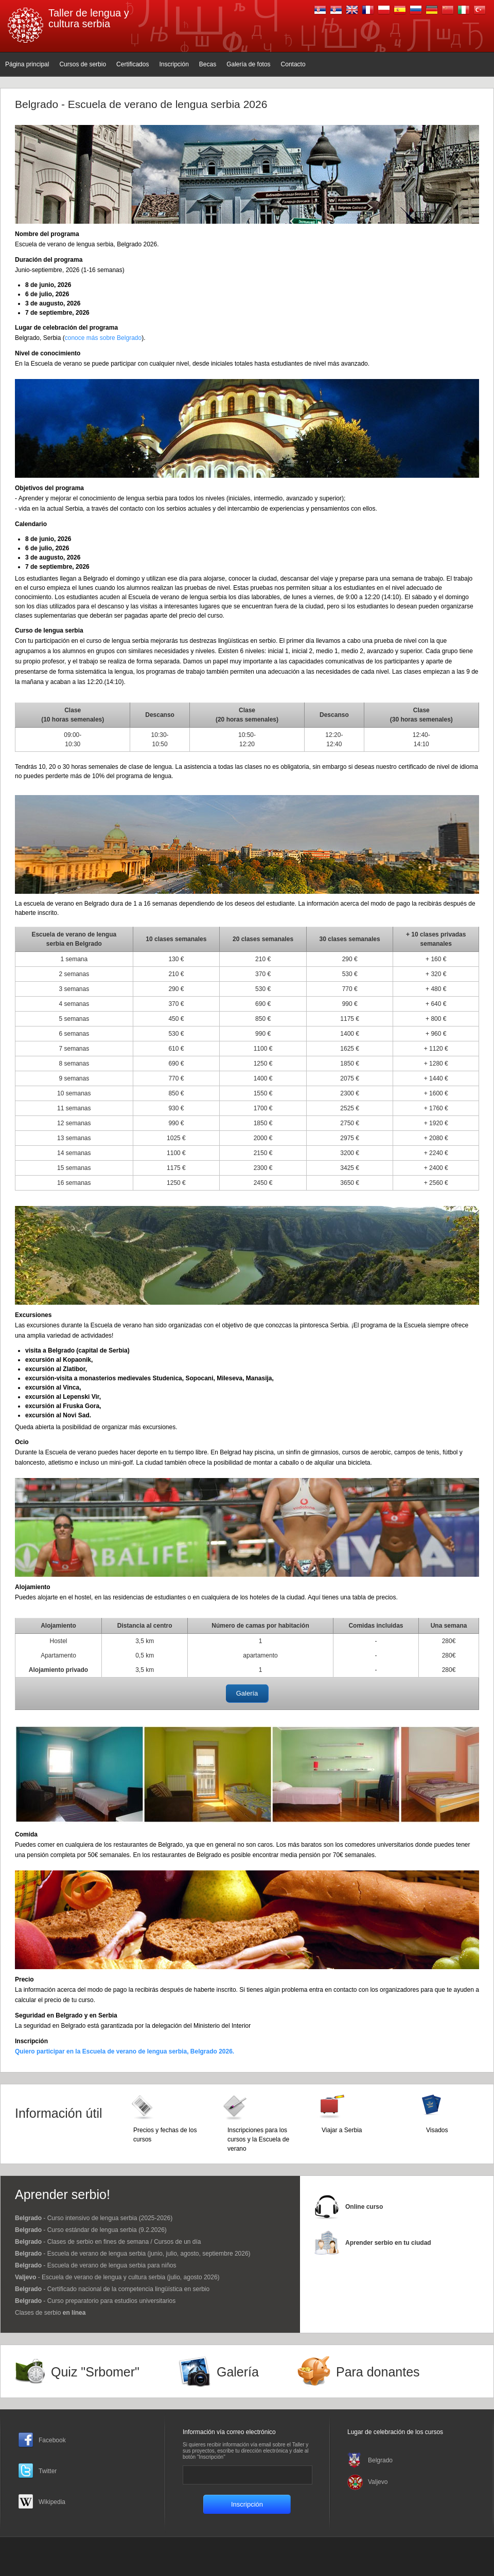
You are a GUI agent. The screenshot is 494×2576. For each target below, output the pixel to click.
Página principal (27, 64)
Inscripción (173, 64)
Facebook (52, 2440)
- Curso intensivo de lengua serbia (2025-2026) (93, 2218)
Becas (207, 64)
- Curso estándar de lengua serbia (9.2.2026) (91, 2229)
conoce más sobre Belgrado (103, 337)
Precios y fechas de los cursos (165, 2135)
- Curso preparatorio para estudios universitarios (95, 2300)
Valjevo (377, 2481)
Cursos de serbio (82, 64)
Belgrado (380, 2460)
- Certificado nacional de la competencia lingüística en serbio (112, 2289)
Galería (247, 1693)
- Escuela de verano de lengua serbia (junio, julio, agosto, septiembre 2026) (133, 2253)
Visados (437, 2130)
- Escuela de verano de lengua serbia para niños (96, 2265)
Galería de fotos (248, 64)
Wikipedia (52, 2502)
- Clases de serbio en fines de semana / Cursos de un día (108, 2241)
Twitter (48, 2471)
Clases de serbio (50, 2312)
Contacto (293, 64)
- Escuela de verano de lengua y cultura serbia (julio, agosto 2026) (117, 2277)
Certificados (132, 64)
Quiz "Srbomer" (95, 2372)
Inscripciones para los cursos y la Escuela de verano (258, 2139)
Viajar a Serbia (342, 2130)
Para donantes (378, 2372)
